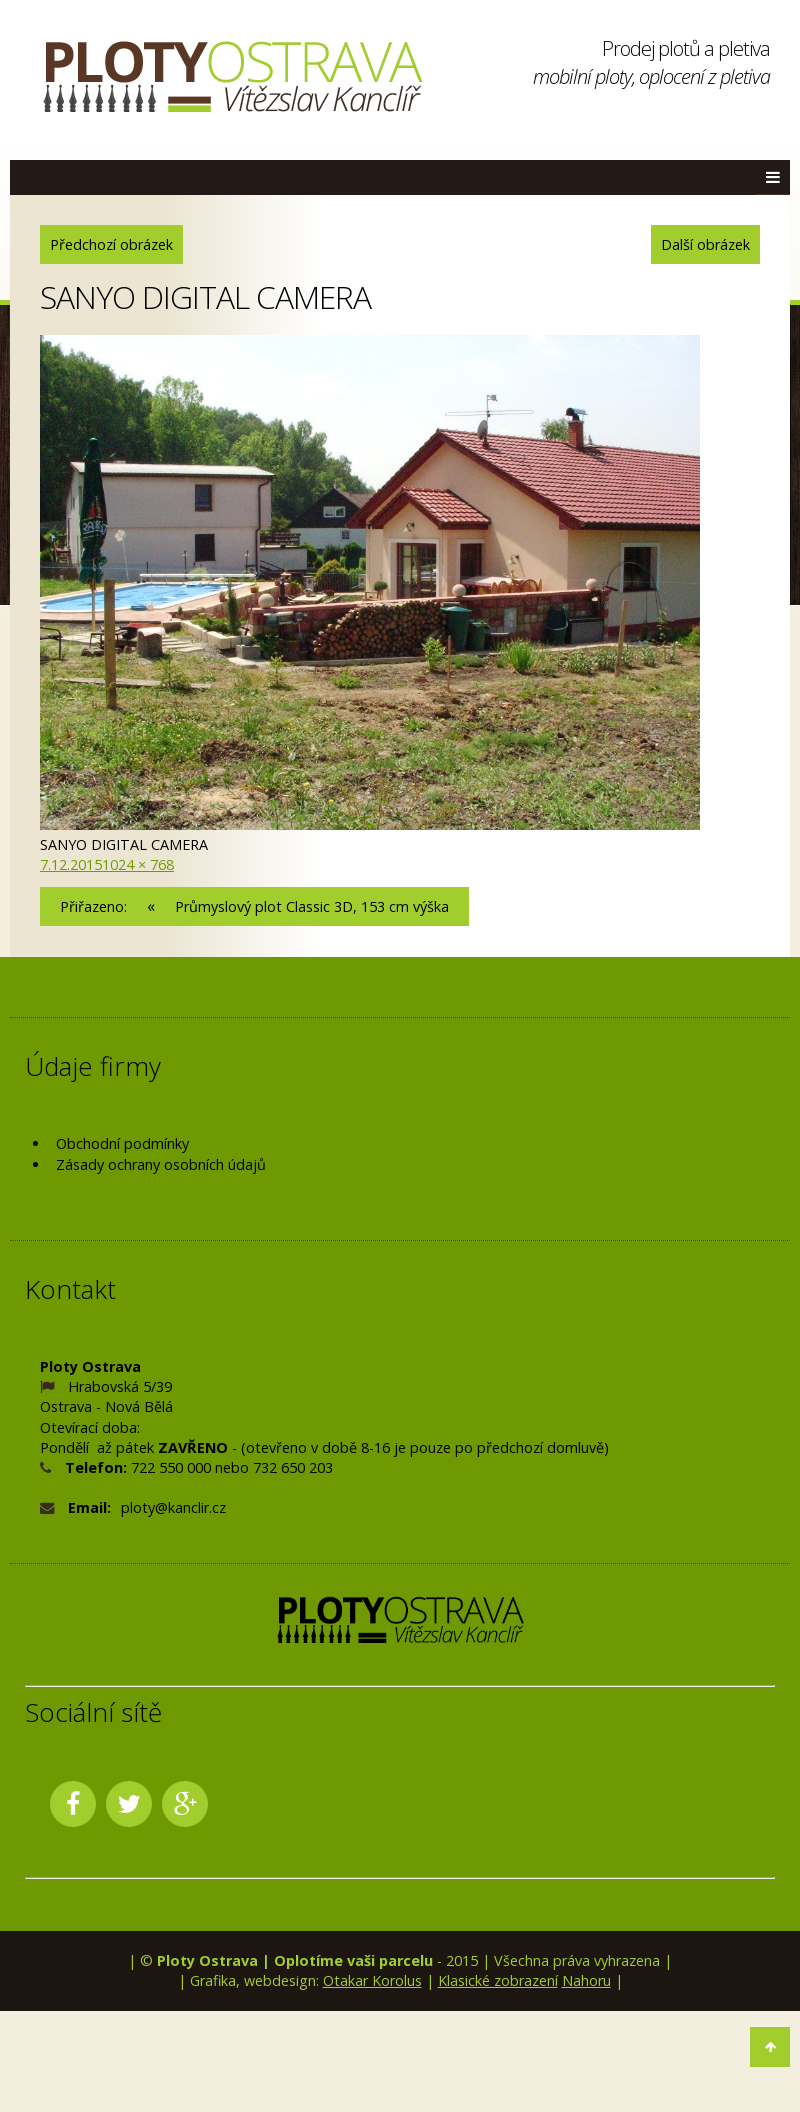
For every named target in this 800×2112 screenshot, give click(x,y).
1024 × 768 (138, 864)
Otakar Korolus (372, 1980)
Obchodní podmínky (122, 1143)
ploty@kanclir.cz (173, 1507)
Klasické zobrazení (498, 1980)
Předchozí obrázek (111, 244)
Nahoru (586, 1980)
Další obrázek (705, 244)
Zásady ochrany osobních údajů (161, 1164)
